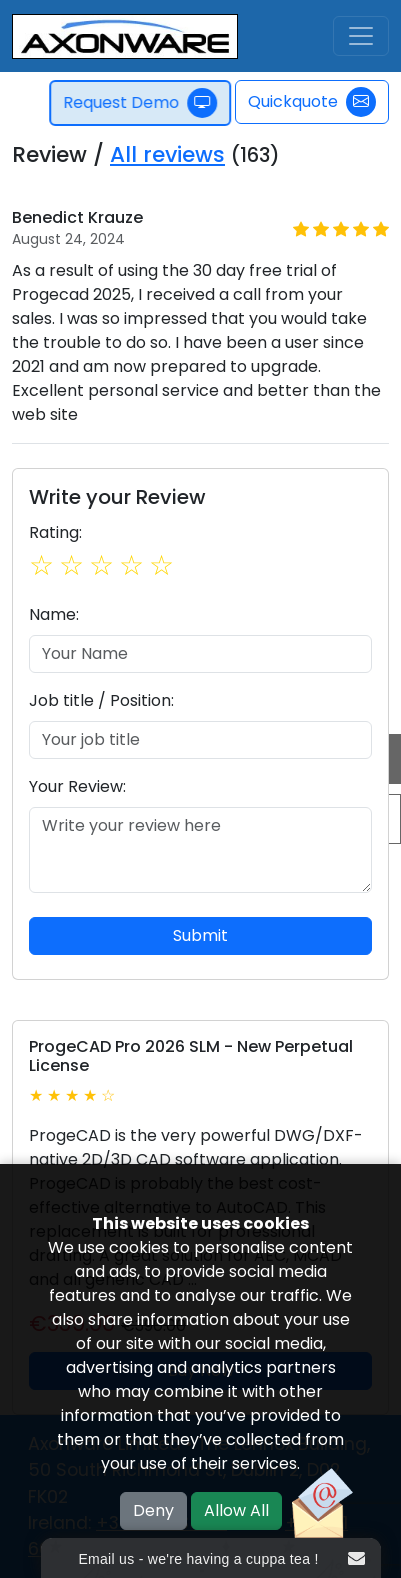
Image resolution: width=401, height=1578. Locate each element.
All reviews (167, 154)
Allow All (236, 1510)
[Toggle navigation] (361, 36)
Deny (153, 1510)
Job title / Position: (101, 700)
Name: (54, 614)
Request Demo (142, 103)
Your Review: (77, 786)
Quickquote (312, 102)
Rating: (55, 532)
